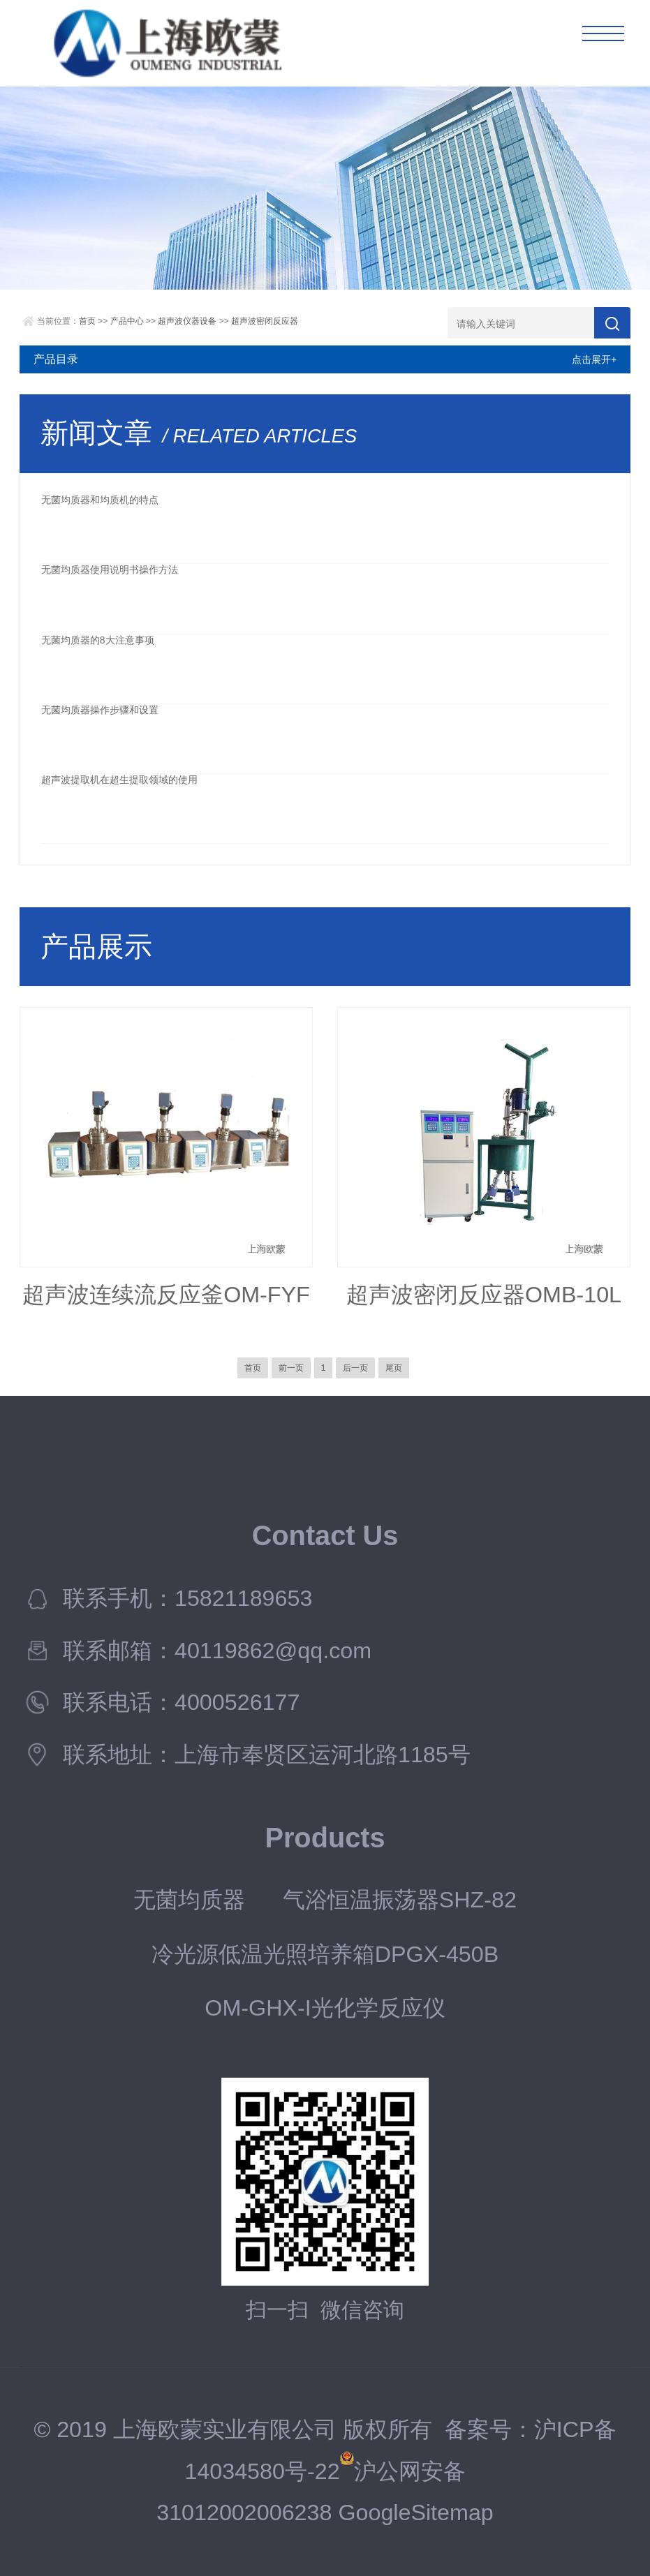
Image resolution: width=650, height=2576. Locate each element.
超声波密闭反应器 (264, 321)
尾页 (393, 1368)
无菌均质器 (189, 1899)
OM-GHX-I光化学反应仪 (325, 2007)
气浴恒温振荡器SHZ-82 (400, 1899)
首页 (87, 321)
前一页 (291, 1368)
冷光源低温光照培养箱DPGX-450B (325, 1954)
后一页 (355, 1368)
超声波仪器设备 (187, 321)
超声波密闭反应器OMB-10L (483, 1294)
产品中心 (127, 321)
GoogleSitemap (415, 2512)
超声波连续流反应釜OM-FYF (166, 1294)
